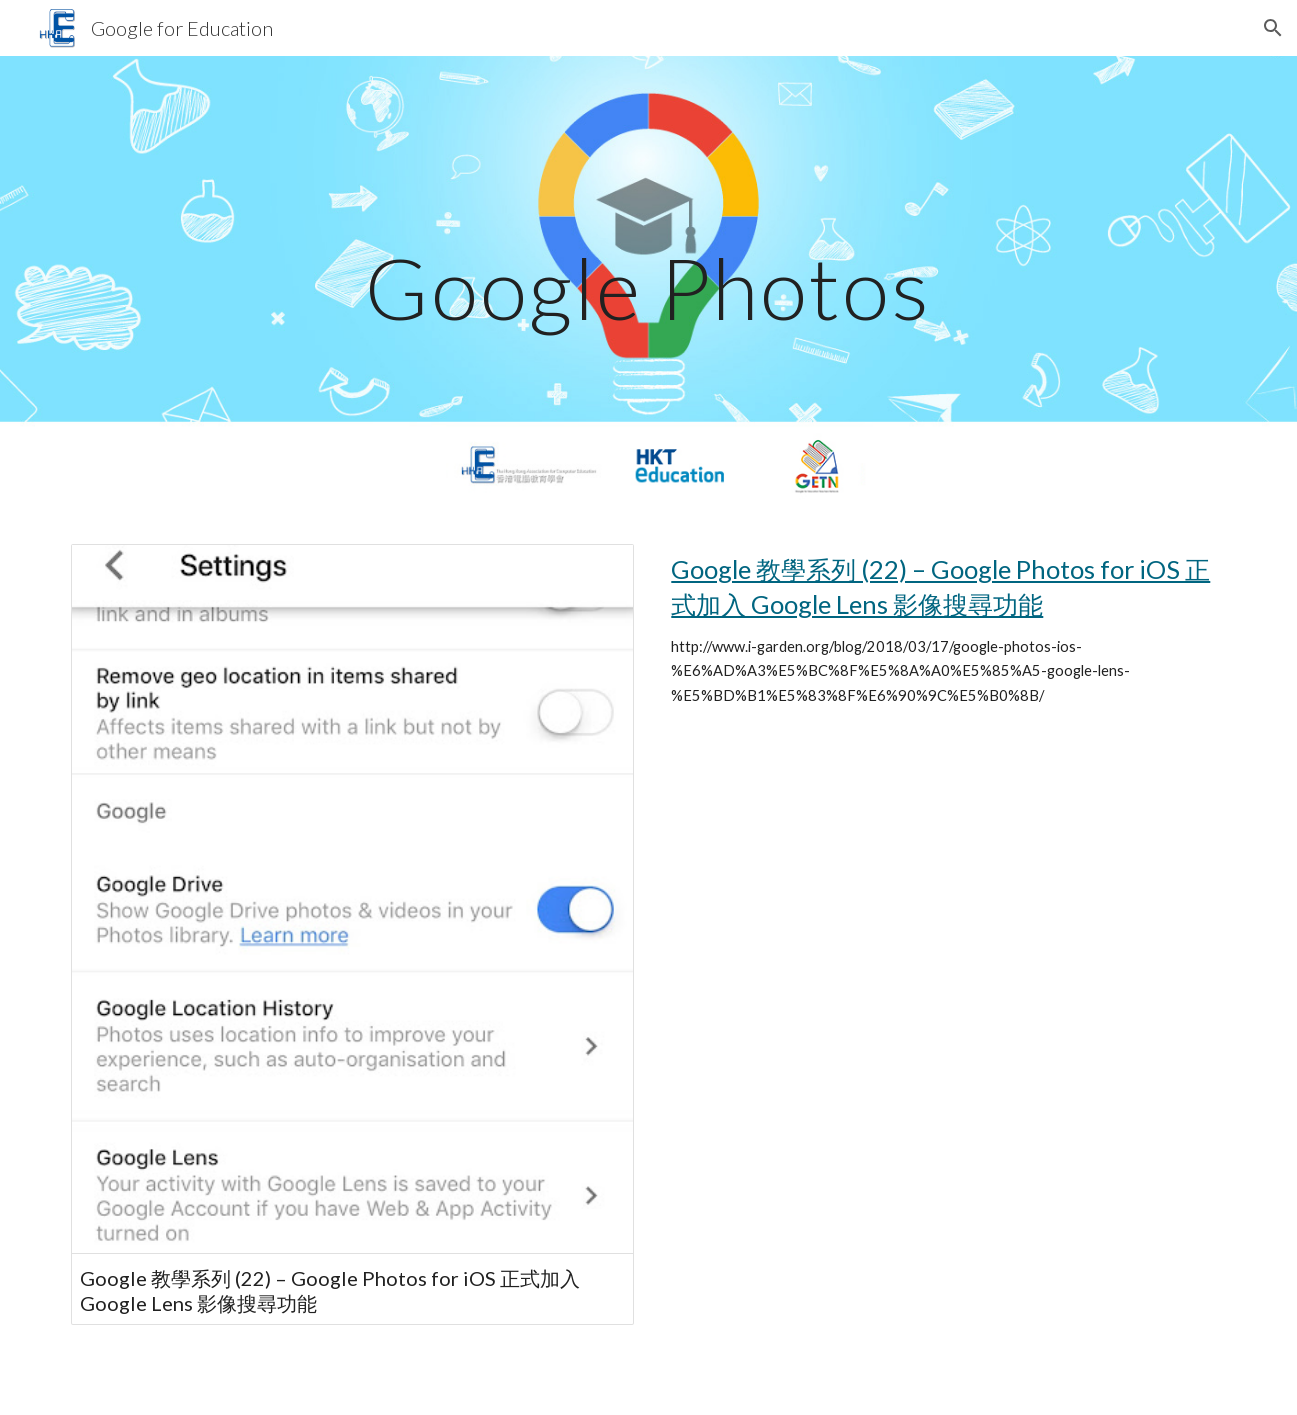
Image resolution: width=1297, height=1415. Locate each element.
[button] (1273, 28)
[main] (649, 287)
